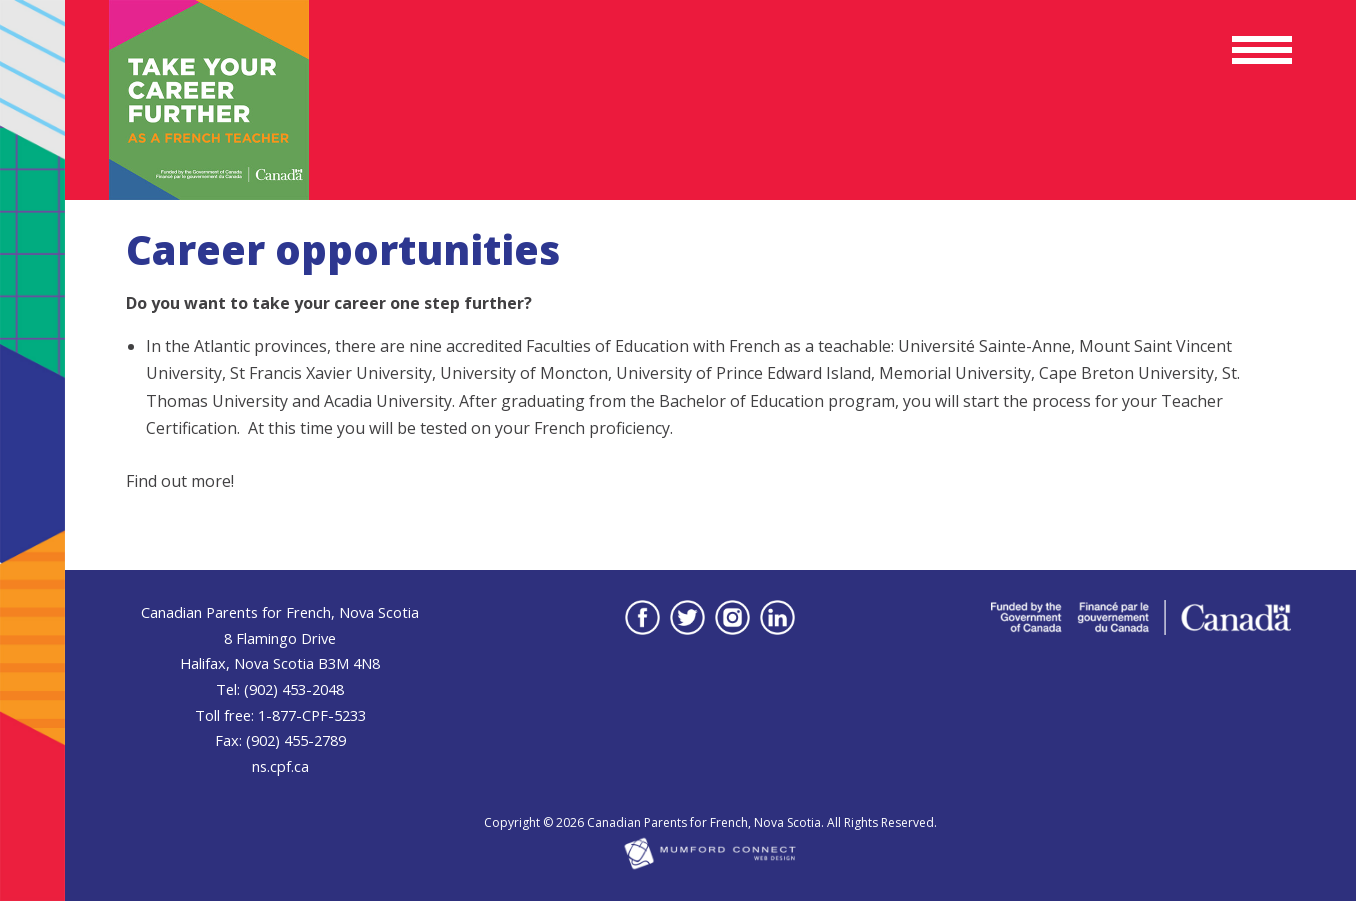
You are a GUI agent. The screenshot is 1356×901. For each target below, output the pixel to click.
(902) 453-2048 (294, 689)
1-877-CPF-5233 (312, 715)
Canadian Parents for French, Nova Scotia (704, 822)
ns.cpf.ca (280, 766)
